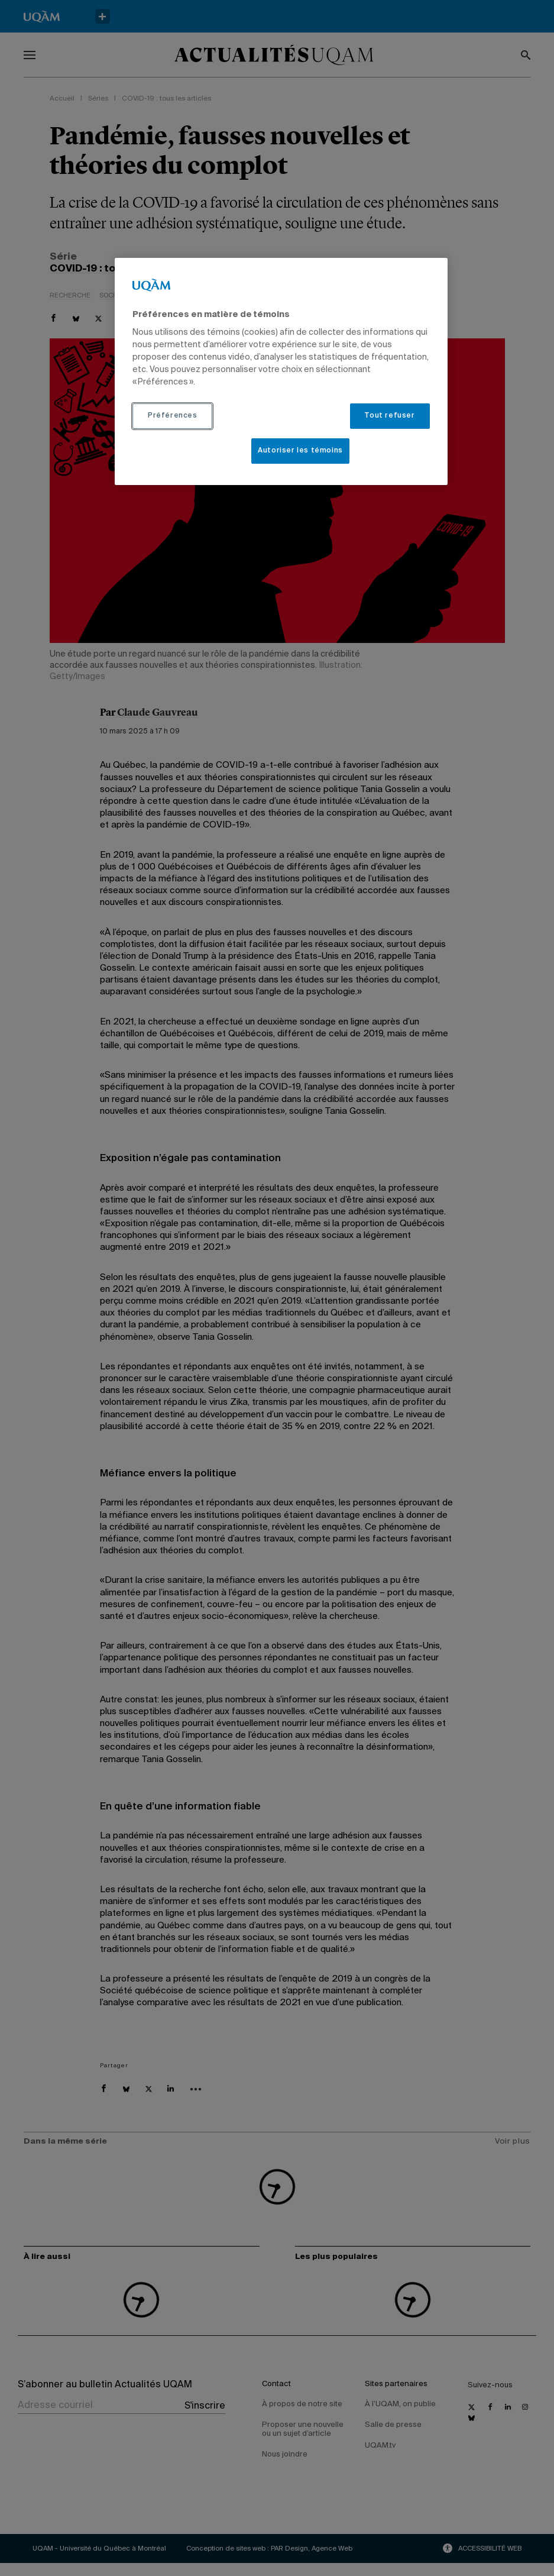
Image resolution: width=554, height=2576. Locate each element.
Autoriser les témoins (300, 450)
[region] (281, 371)
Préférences (172, 415)
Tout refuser (389, 415)
